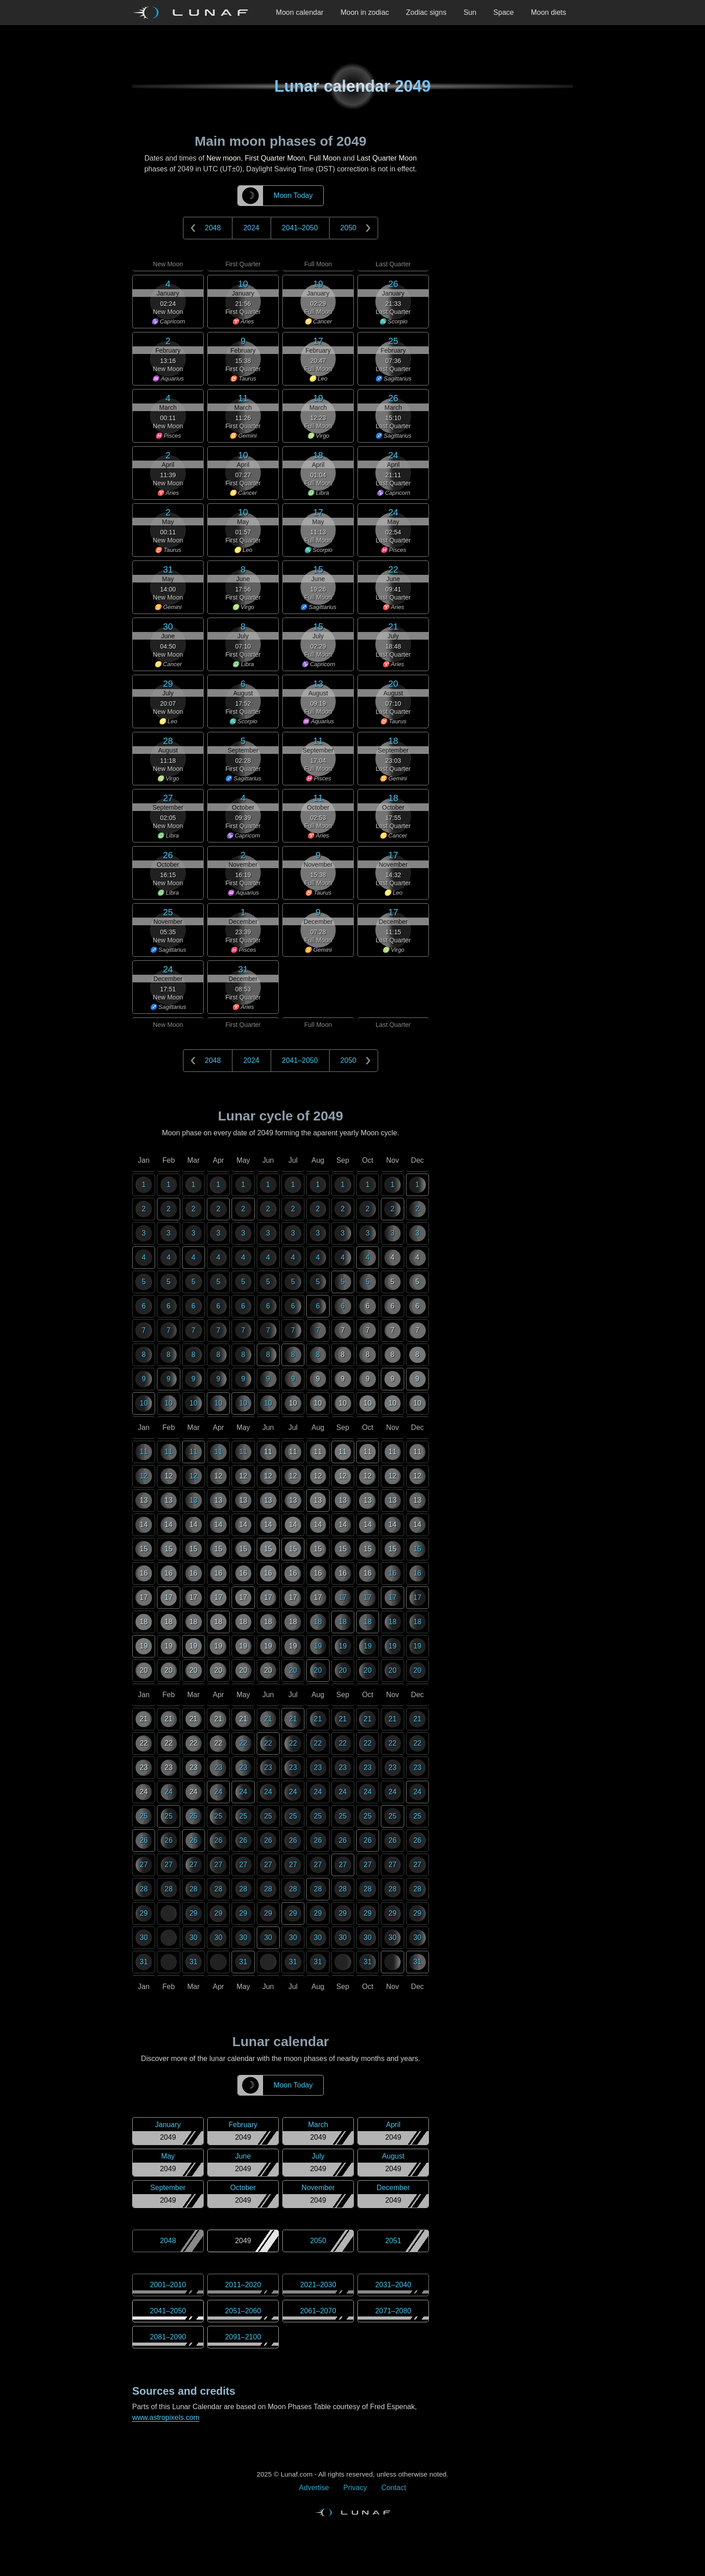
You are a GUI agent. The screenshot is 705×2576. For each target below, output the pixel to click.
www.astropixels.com (165, 2417)
